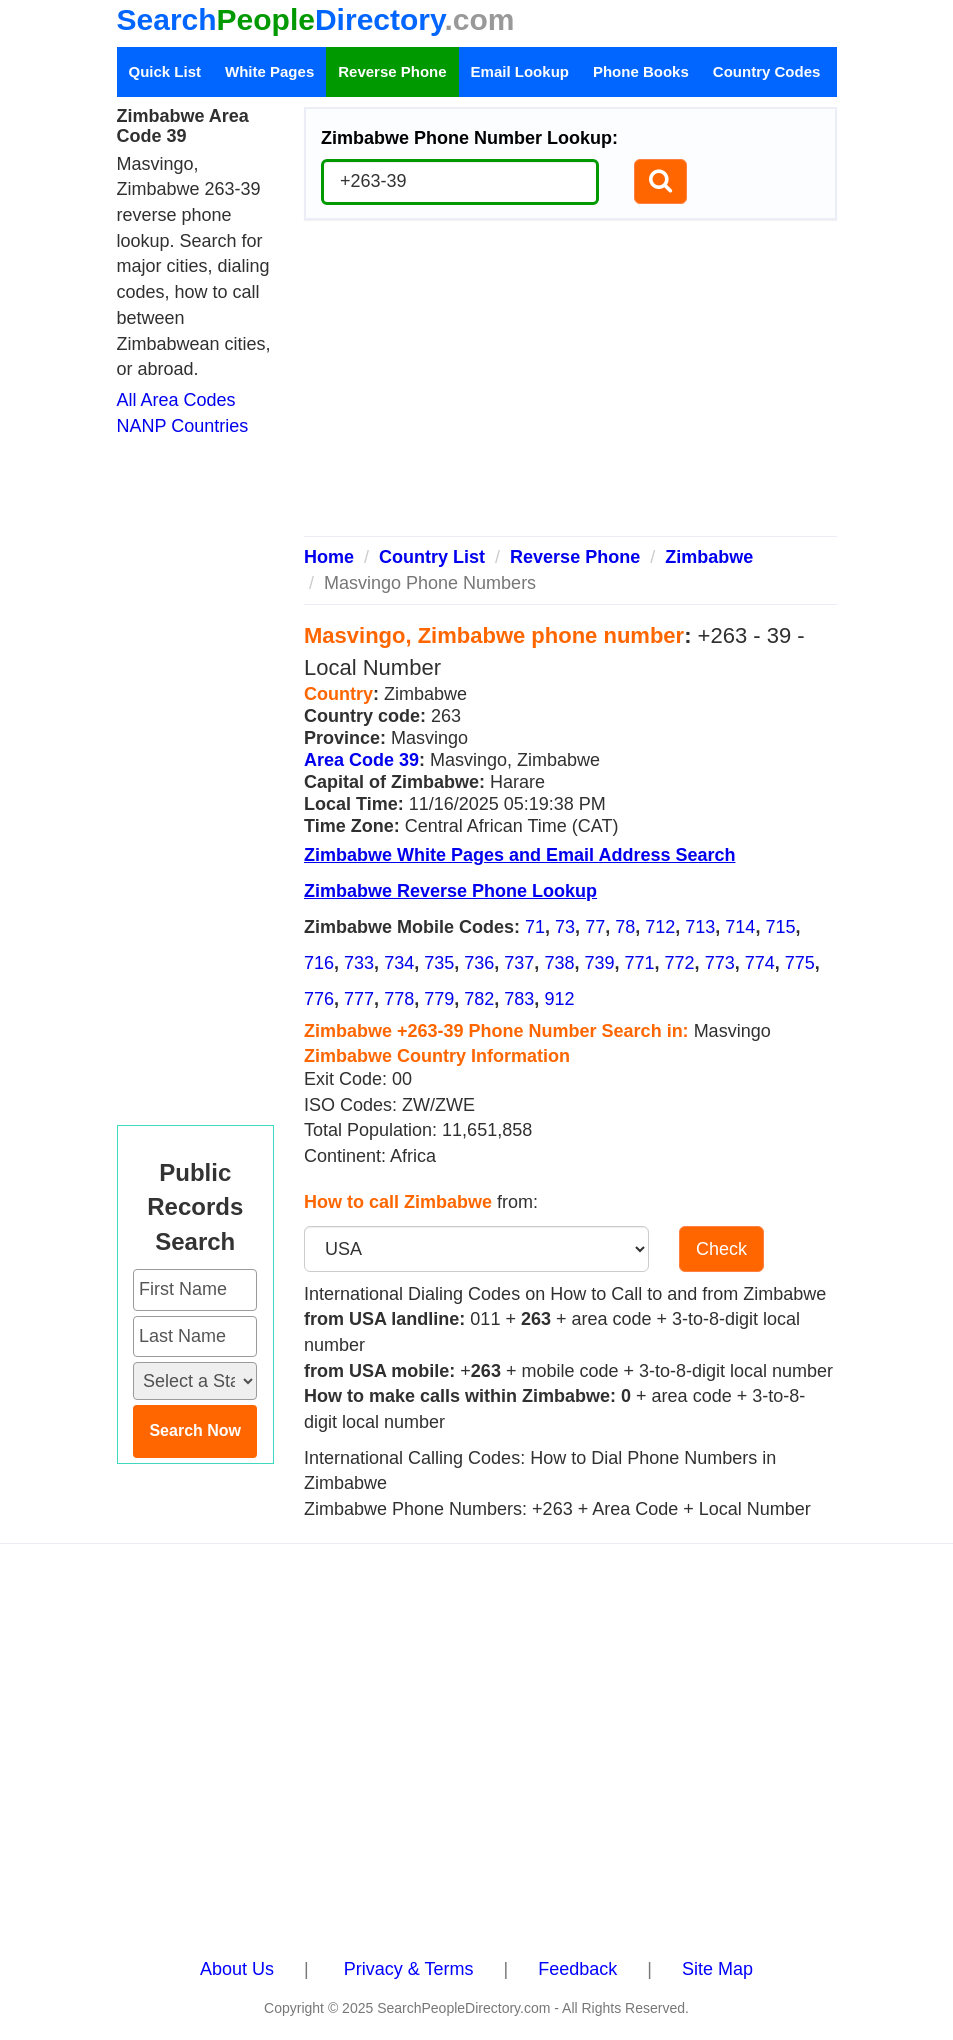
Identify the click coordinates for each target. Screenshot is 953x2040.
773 (720, 963)
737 (519, 963)
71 (535, 927)
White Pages (269, 71)
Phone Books (641, 71)
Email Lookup (520, 71)
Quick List (165, 71)
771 (640, 963)
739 (599, 963)
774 (760, 963)
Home (329, 557)
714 (740, 927)
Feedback (577, 1969)
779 (439, 999)
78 (625, 927)
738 (559, 963)
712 (660, 927)
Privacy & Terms (409, 1969)
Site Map (717, 1969)
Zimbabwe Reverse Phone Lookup (450, 891)
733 (359, 963)
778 (399, 999)
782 (479, 999)
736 (479, 963)
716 (319, 963)
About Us (237, 1969)
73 (565, 927)
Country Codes (767, 71)
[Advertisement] (570, 386)
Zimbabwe (709, 557)
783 (519, 999)
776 (319, 999)
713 (700, 927)
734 (399, 963)
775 (800, 963)
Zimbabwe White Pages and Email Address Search (519, 855)
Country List (432, 557)
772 (680, 963)
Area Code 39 (361, 760)
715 (780, 927)
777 (359, 999)
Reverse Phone (392, 71)
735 (439, 963)
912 (559, 999)
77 (595, 927)
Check (721, 1249)
